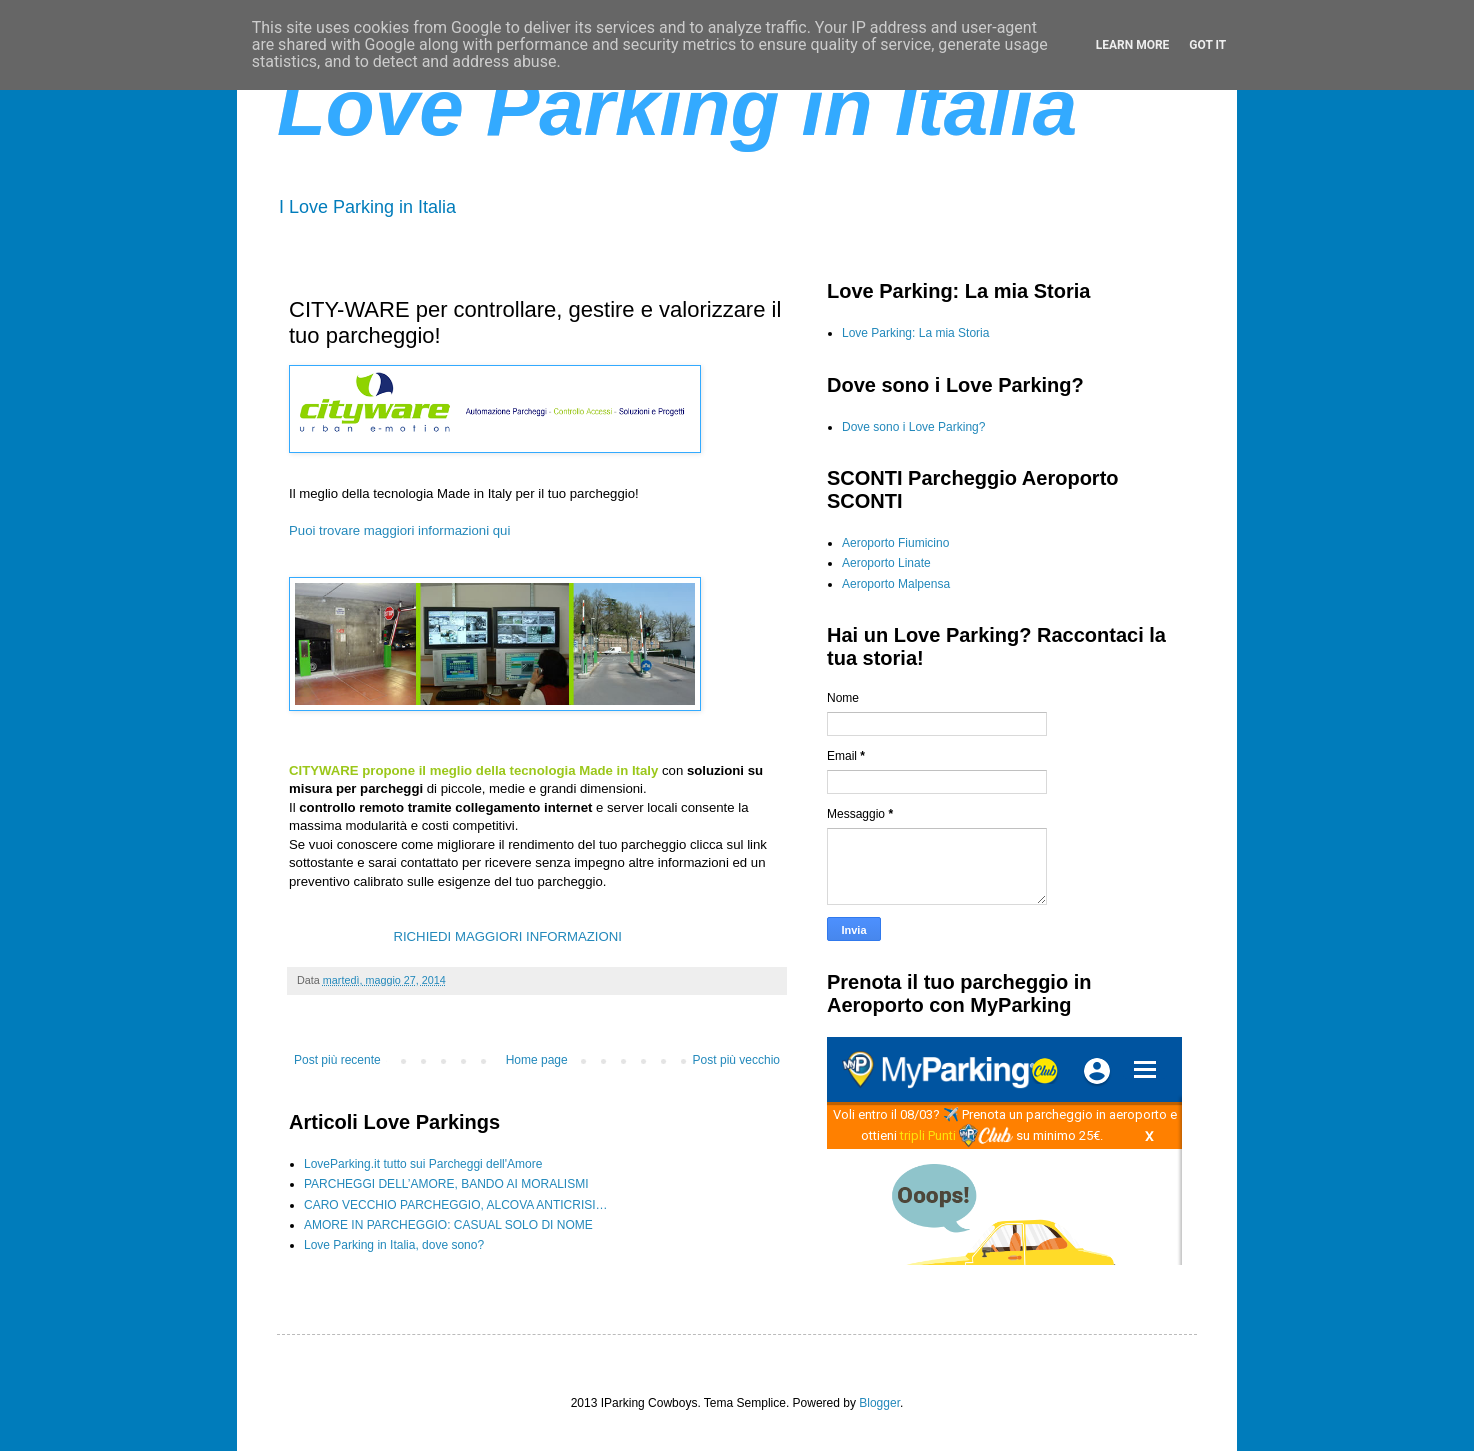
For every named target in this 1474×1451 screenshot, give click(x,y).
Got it (1207, 45)
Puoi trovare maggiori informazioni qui (399, 530)
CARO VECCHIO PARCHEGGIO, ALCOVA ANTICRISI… (456, 1205)
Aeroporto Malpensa (896, 584)
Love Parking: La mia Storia (915, 333)
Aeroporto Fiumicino (895, 543)
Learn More (1133, 45)
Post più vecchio (736, 1060)
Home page (537, 1060)
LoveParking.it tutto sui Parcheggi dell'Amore (423, 1164)
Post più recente (337, 1060)
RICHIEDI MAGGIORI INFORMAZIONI (509, 936)
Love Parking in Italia (677, 107)
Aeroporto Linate (886, 563)
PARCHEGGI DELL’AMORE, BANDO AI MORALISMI (446, 1184)
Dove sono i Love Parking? (913, 427)
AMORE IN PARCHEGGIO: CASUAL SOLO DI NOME (448, 1225)
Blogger (879, 1403)
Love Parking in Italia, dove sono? (394, 1245)
